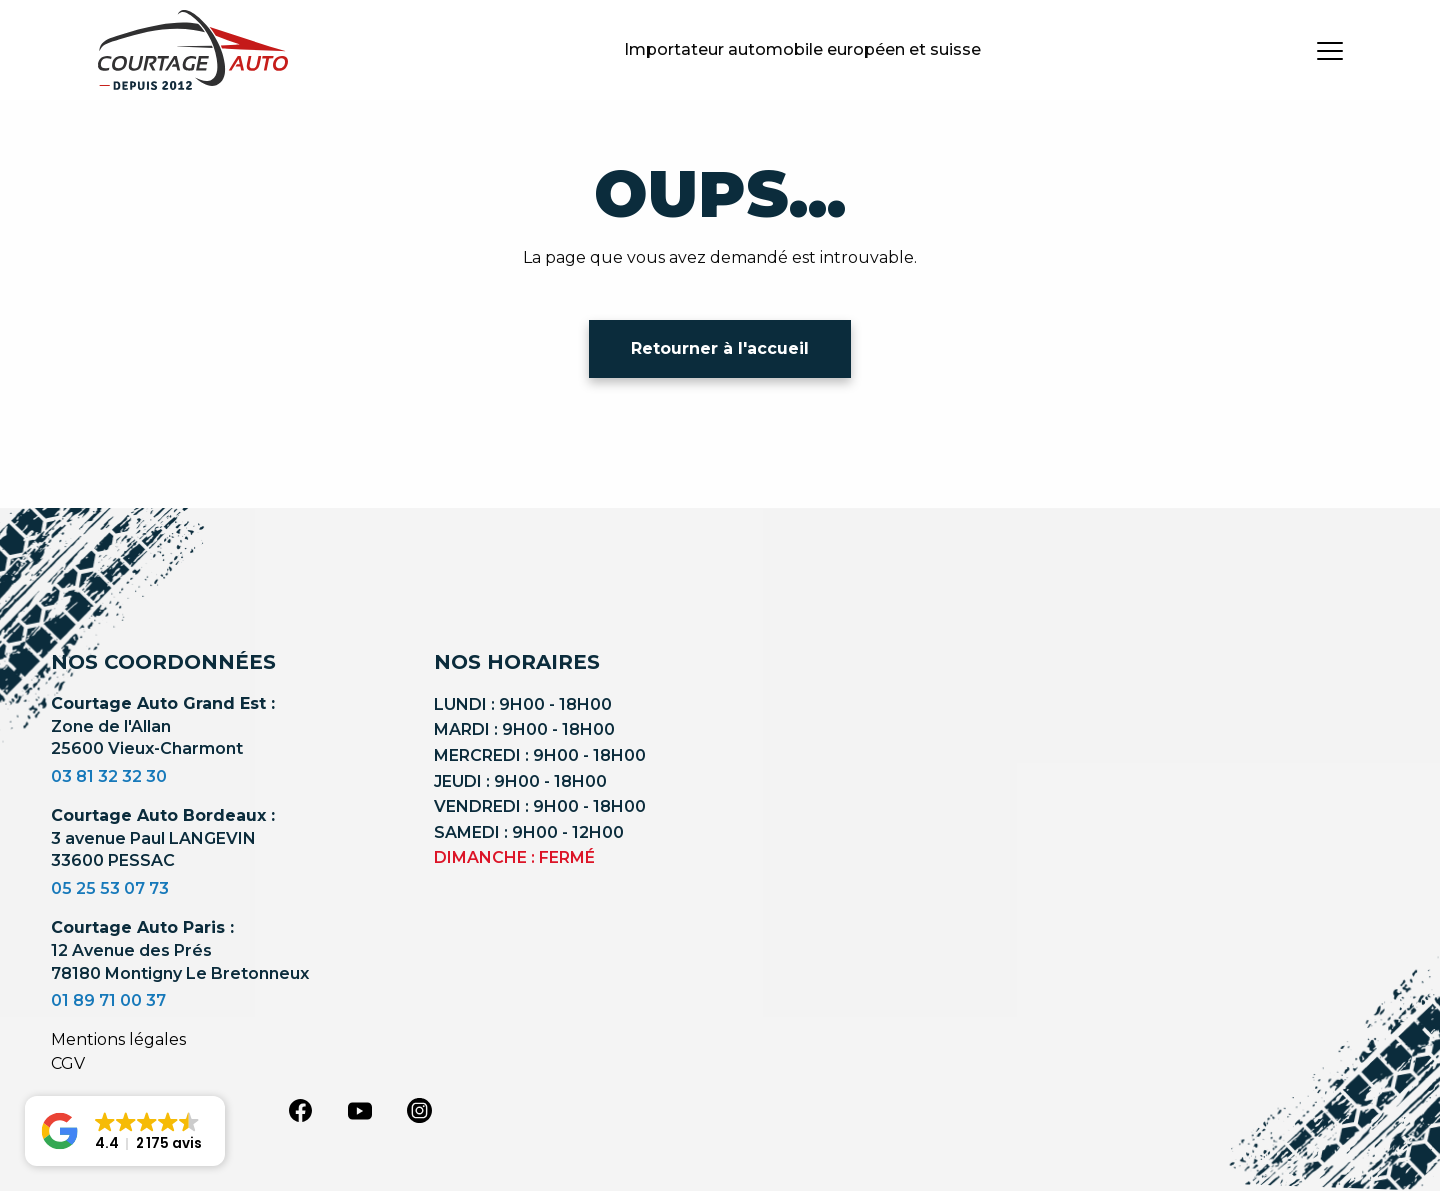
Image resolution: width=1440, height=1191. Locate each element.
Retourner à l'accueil (720, 348)
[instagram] (420, 1109)
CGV (68, 1063)
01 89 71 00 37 (108, 1000)
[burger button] (1330, 50)
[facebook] (300, 1109)
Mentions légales (118, 1039)
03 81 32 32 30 (109, 776)
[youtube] (360, 1111)
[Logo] (193, 50)
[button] (125, 1131)
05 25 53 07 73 (110, 888)
